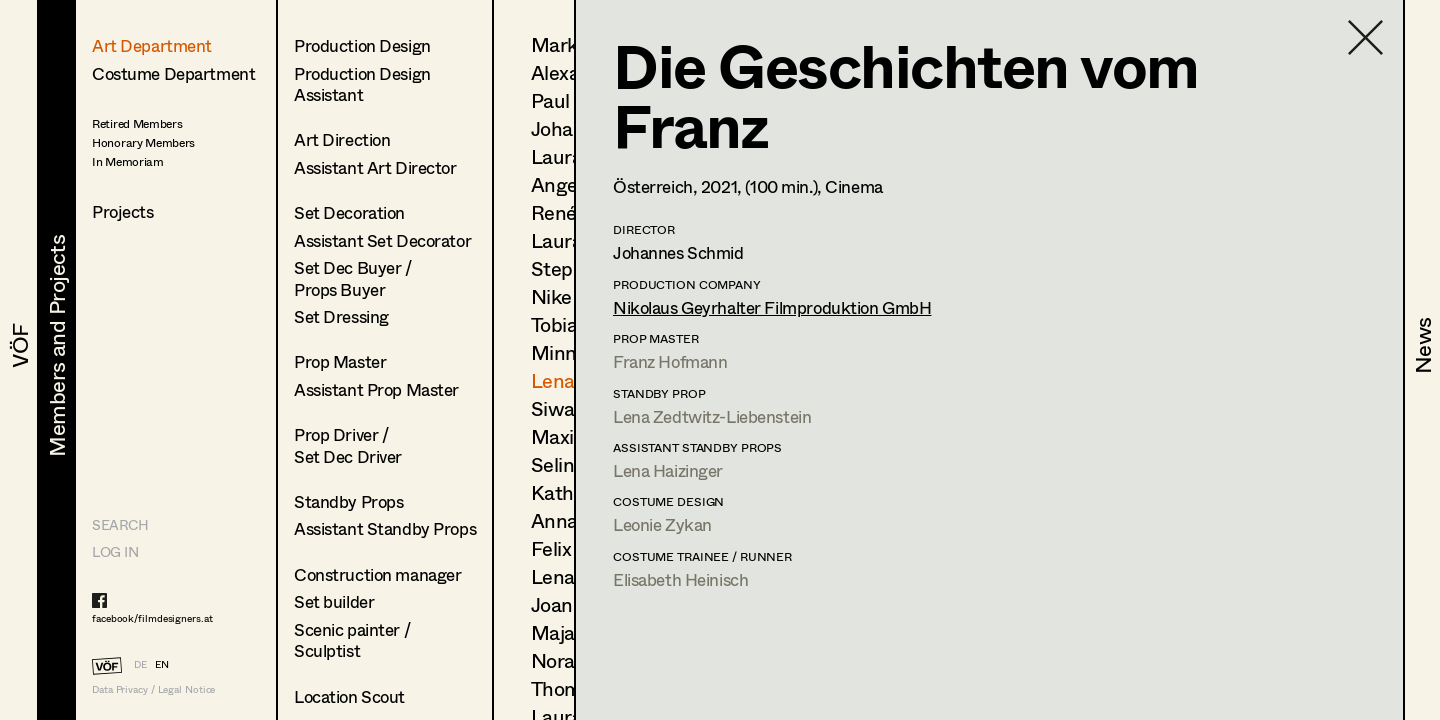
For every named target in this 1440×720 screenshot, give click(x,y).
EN (162, 664)
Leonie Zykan (662, 524)
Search (120, 524)
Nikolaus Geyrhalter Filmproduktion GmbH (772, 307)
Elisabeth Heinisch (680, 579)
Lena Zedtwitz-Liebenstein (712, 416)
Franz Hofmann (670, 361)
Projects (123, 211)
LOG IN (115, 551)
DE (140, 664)
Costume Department (173, 73)
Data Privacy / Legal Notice (153, 689)
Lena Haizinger (668, 470)
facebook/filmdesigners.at (152, 618)
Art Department (152, 45)
